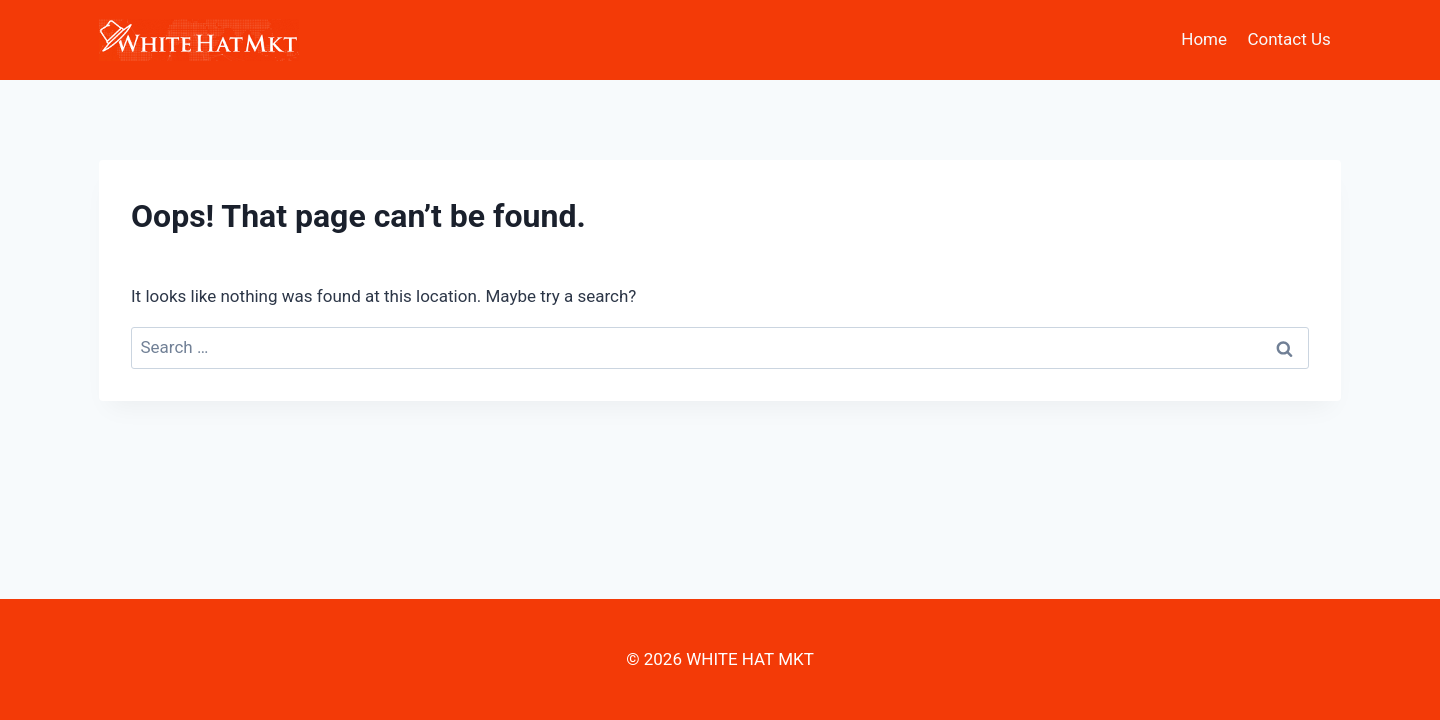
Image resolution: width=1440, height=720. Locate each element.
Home (1204, 39)
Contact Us (1288, 39)
